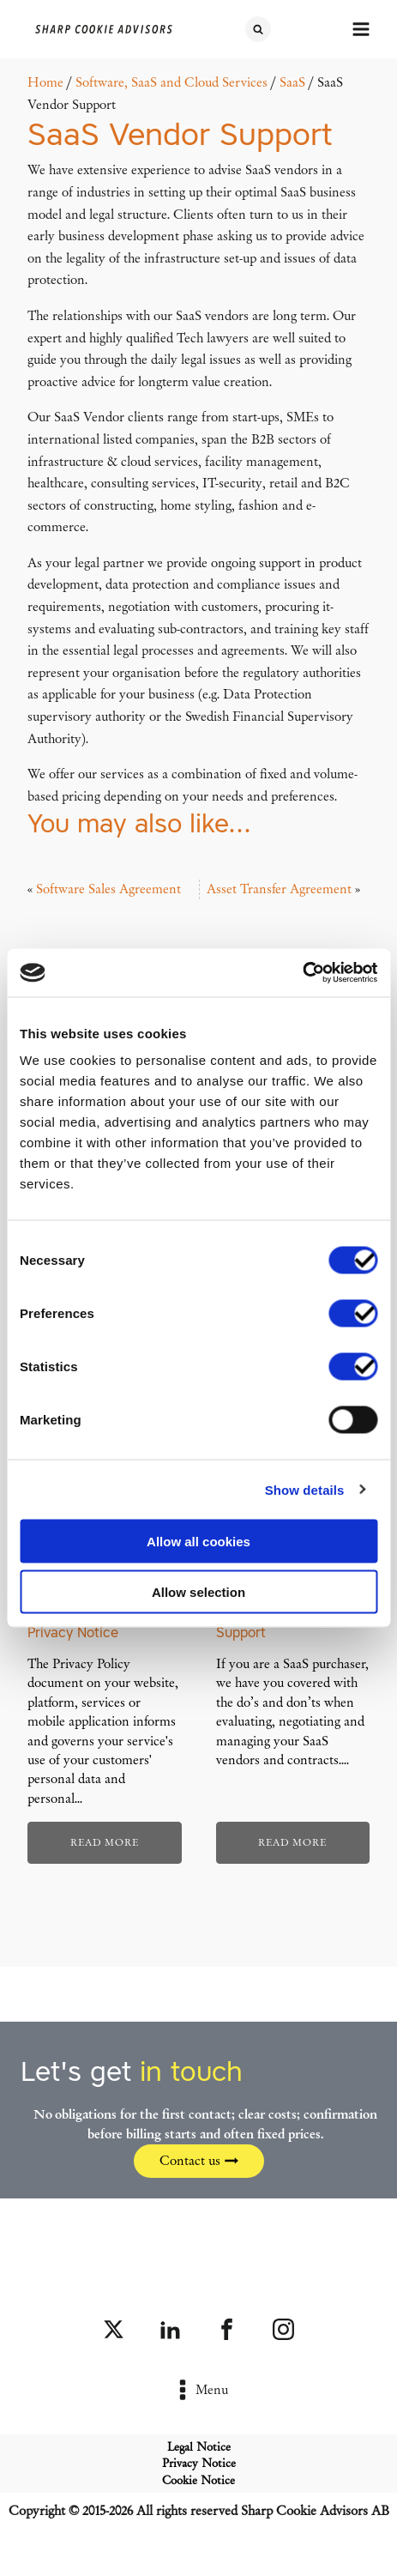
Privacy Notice (199, 2463)
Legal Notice (199, 2447)
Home (45, 82)
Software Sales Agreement (108, 889)
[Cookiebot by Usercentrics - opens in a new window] (302, 973)
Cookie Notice (198, 2480)
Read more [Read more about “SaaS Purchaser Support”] (292, 1842)
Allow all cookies (198, 1541)
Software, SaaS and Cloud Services (171, 82)
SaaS (292, 82)
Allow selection (198, 1591)
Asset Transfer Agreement (279, 889)
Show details (305, 1489)
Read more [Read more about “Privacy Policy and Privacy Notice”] (104, 1842)
